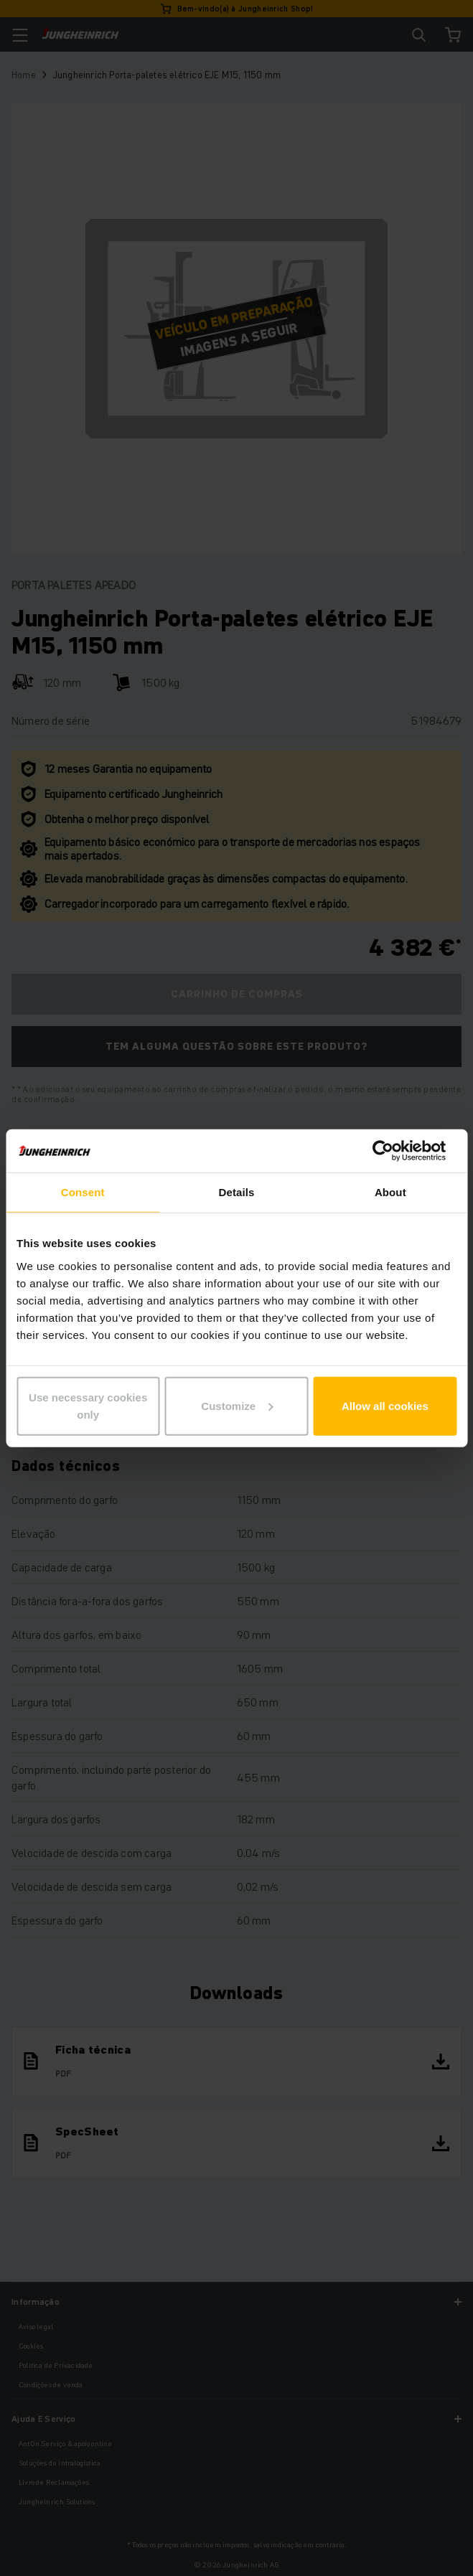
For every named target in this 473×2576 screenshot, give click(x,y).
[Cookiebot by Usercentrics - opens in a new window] (393, 1151)
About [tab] (390, 1192)
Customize (237, 1405)
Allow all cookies (385, 1405)
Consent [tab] (83, 1192)
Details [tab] (237, 1192)
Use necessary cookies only (88, 1405)
